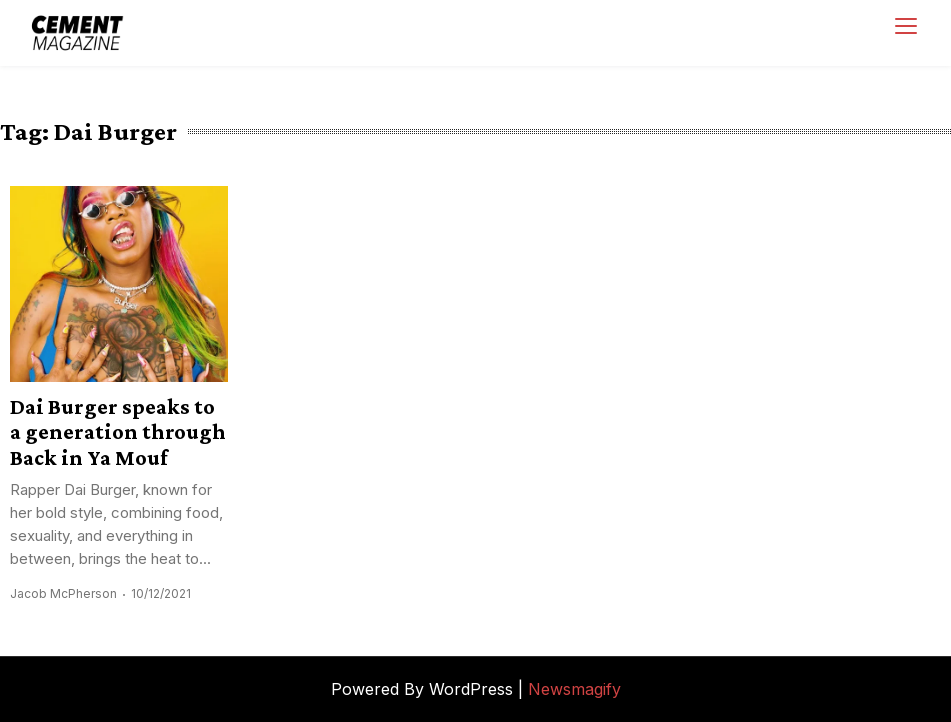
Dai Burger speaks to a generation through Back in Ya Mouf (118, 432)
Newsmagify (574, 689)
